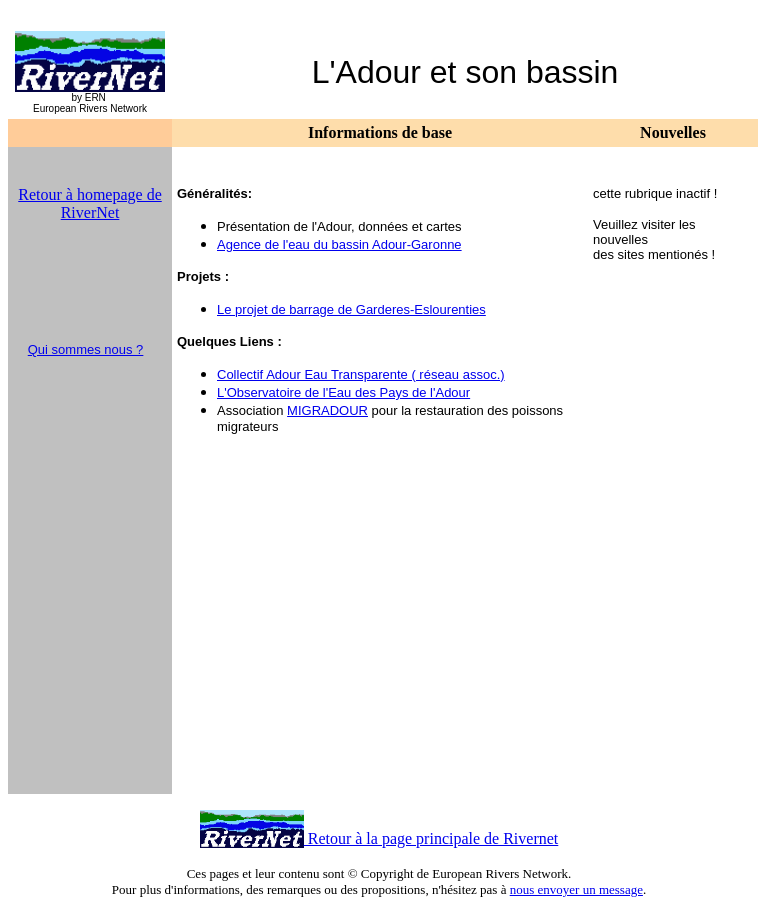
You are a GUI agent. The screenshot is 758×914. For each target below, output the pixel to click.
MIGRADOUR (327, 410)
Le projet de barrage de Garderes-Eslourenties (351, 309)
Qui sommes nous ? (86, 349)
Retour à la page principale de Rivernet (431, 838)
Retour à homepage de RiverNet (90, 203)
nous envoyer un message (576, 889)
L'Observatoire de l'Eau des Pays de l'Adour (343, 392)
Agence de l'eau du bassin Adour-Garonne (339, 244)
